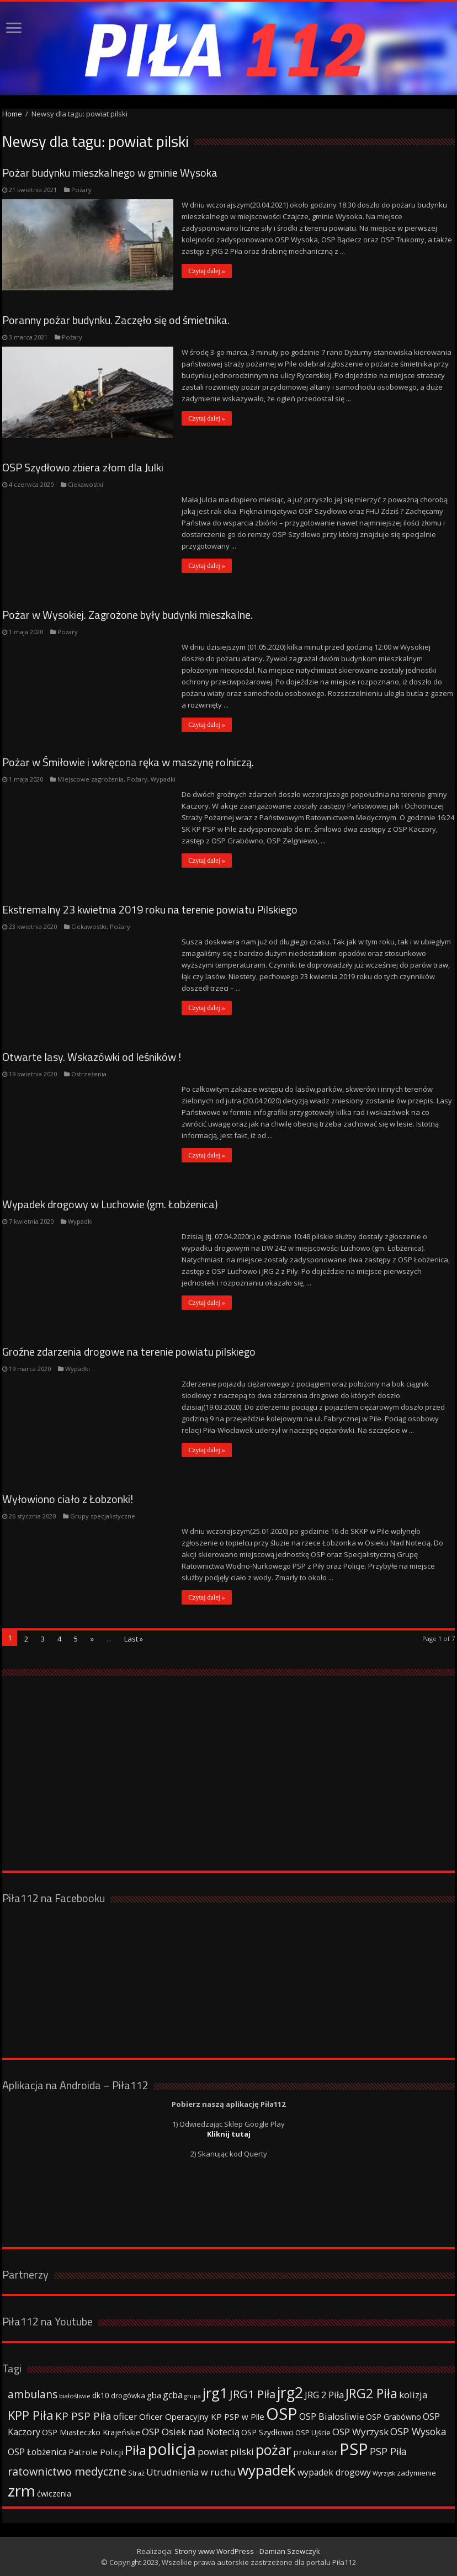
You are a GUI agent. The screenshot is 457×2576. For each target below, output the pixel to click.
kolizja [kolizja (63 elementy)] (413, 2394)
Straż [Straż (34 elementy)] (136, 2473)
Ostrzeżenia (89, 1074)
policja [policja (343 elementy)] (172, 2449)
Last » (133, 1639)
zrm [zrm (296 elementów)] (21, 2490)
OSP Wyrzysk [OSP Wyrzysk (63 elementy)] (360, 2431)
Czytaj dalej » (206, 271)
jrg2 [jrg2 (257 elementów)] (290, 2392)
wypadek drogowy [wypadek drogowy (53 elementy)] (334, 2472)
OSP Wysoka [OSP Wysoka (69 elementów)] (418, 2431)
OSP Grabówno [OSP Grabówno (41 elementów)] (393, 2417)
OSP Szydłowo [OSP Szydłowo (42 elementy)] (267, 2432)
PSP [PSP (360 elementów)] (353, 2449)
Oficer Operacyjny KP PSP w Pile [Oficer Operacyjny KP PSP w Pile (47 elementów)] (201, 2416)
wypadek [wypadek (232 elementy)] (266, 2470)
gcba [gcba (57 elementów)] (173, 2395)
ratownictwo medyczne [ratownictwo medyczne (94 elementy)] (67, 2471)
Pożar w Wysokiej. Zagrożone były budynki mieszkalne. (127, 614)
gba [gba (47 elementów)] (154, 2394)
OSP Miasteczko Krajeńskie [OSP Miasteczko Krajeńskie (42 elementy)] (91, 2432)
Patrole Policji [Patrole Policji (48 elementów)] (95, 2451)
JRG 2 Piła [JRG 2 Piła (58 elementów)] (324, 2394)
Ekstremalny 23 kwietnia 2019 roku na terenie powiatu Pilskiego (149, 909)
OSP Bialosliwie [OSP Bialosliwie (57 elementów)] (331, 2416)
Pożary (81, 189)
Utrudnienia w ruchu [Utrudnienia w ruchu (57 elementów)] (191, 2472)
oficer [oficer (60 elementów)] (125, 2416)
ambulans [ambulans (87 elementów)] (32, 2394)
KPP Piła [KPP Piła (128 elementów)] (31, 2415)
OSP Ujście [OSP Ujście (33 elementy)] (313, 2432)
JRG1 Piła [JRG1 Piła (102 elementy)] (252, 2394)
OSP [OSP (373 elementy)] (281, 2414)
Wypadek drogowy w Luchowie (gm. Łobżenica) (110, 1204)
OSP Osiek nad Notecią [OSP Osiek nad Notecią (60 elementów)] (191, 2431)
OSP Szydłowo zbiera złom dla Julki (82, 467)
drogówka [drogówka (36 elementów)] (128, 2395)
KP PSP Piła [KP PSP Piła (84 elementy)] (83, 2416)
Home (12, 114)
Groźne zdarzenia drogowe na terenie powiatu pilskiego (129, 1351)
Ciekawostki (85, 484)
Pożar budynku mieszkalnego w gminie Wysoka (109, 172)
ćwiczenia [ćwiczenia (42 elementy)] (54, 2493)
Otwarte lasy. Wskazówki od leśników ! (91, 1056)
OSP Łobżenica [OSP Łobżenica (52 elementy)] (37, 2452)
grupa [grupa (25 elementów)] (192, 2396)
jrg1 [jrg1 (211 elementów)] (215, 2392)
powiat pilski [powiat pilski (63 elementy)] (226, 2451)
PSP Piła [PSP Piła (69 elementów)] (388, 2451)
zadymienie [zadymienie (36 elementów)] (416, 2473)
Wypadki (163, 779)
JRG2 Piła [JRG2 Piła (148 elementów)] (371, 2393)
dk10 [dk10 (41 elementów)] (100, 2395)
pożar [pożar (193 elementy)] (273, 2449)
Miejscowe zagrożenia (90, 779)
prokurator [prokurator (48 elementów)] (315, 2451)
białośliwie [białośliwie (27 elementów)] (75, 2396)
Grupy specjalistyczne (102, 1516)
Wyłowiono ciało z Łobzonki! (67, 1498)
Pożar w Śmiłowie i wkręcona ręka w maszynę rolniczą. (128, 762)
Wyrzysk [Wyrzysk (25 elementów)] (384, 2473)
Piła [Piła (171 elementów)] (135, 2450)
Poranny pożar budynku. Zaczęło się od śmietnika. (116, 319)
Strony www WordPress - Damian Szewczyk (247, 2551)
